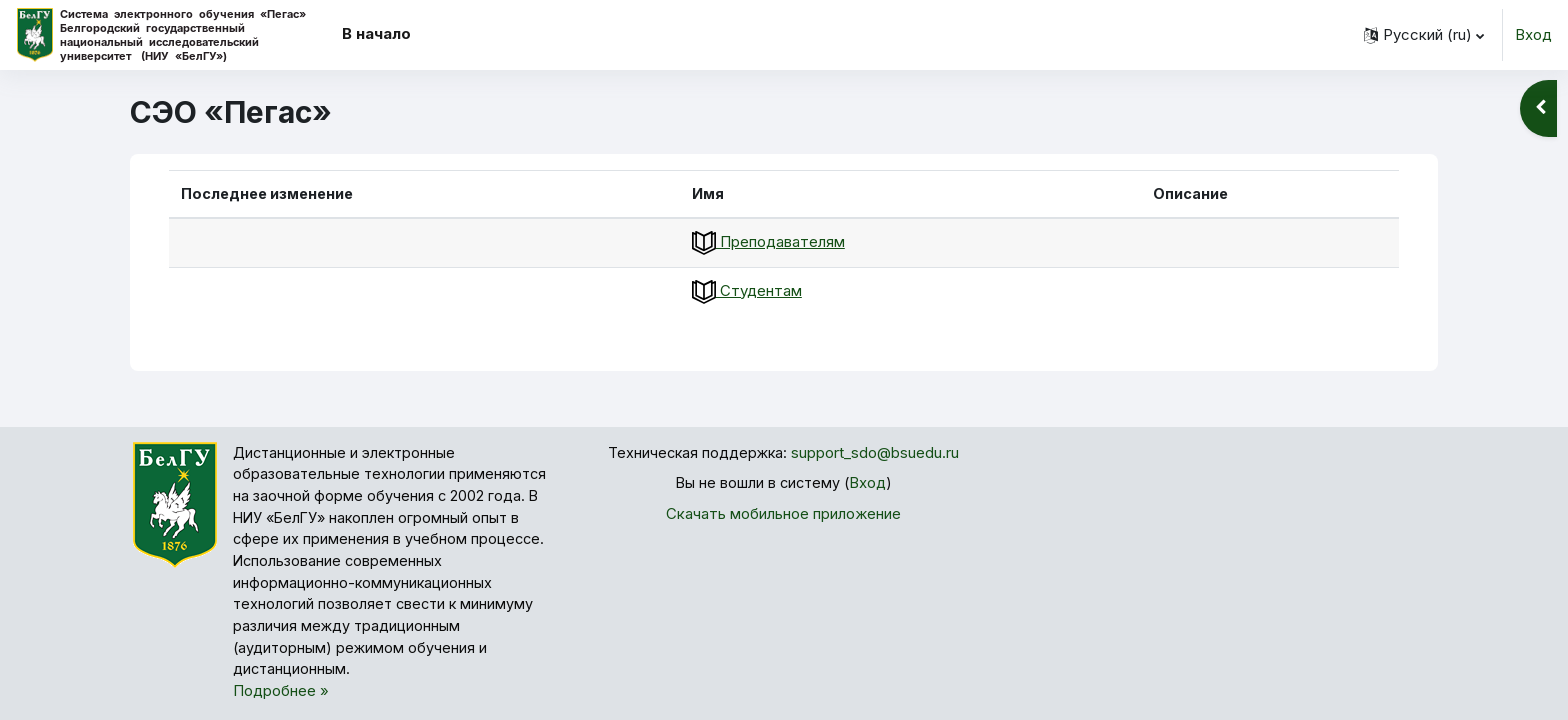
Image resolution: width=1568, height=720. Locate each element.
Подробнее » (281, 700)
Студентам (756, 291)
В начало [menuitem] (376, 33)
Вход (1533, 34)
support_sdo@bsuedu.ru (877, 453)
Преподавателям (777, 242)
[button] (1424, 35)
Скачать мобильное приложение (783, 514)
